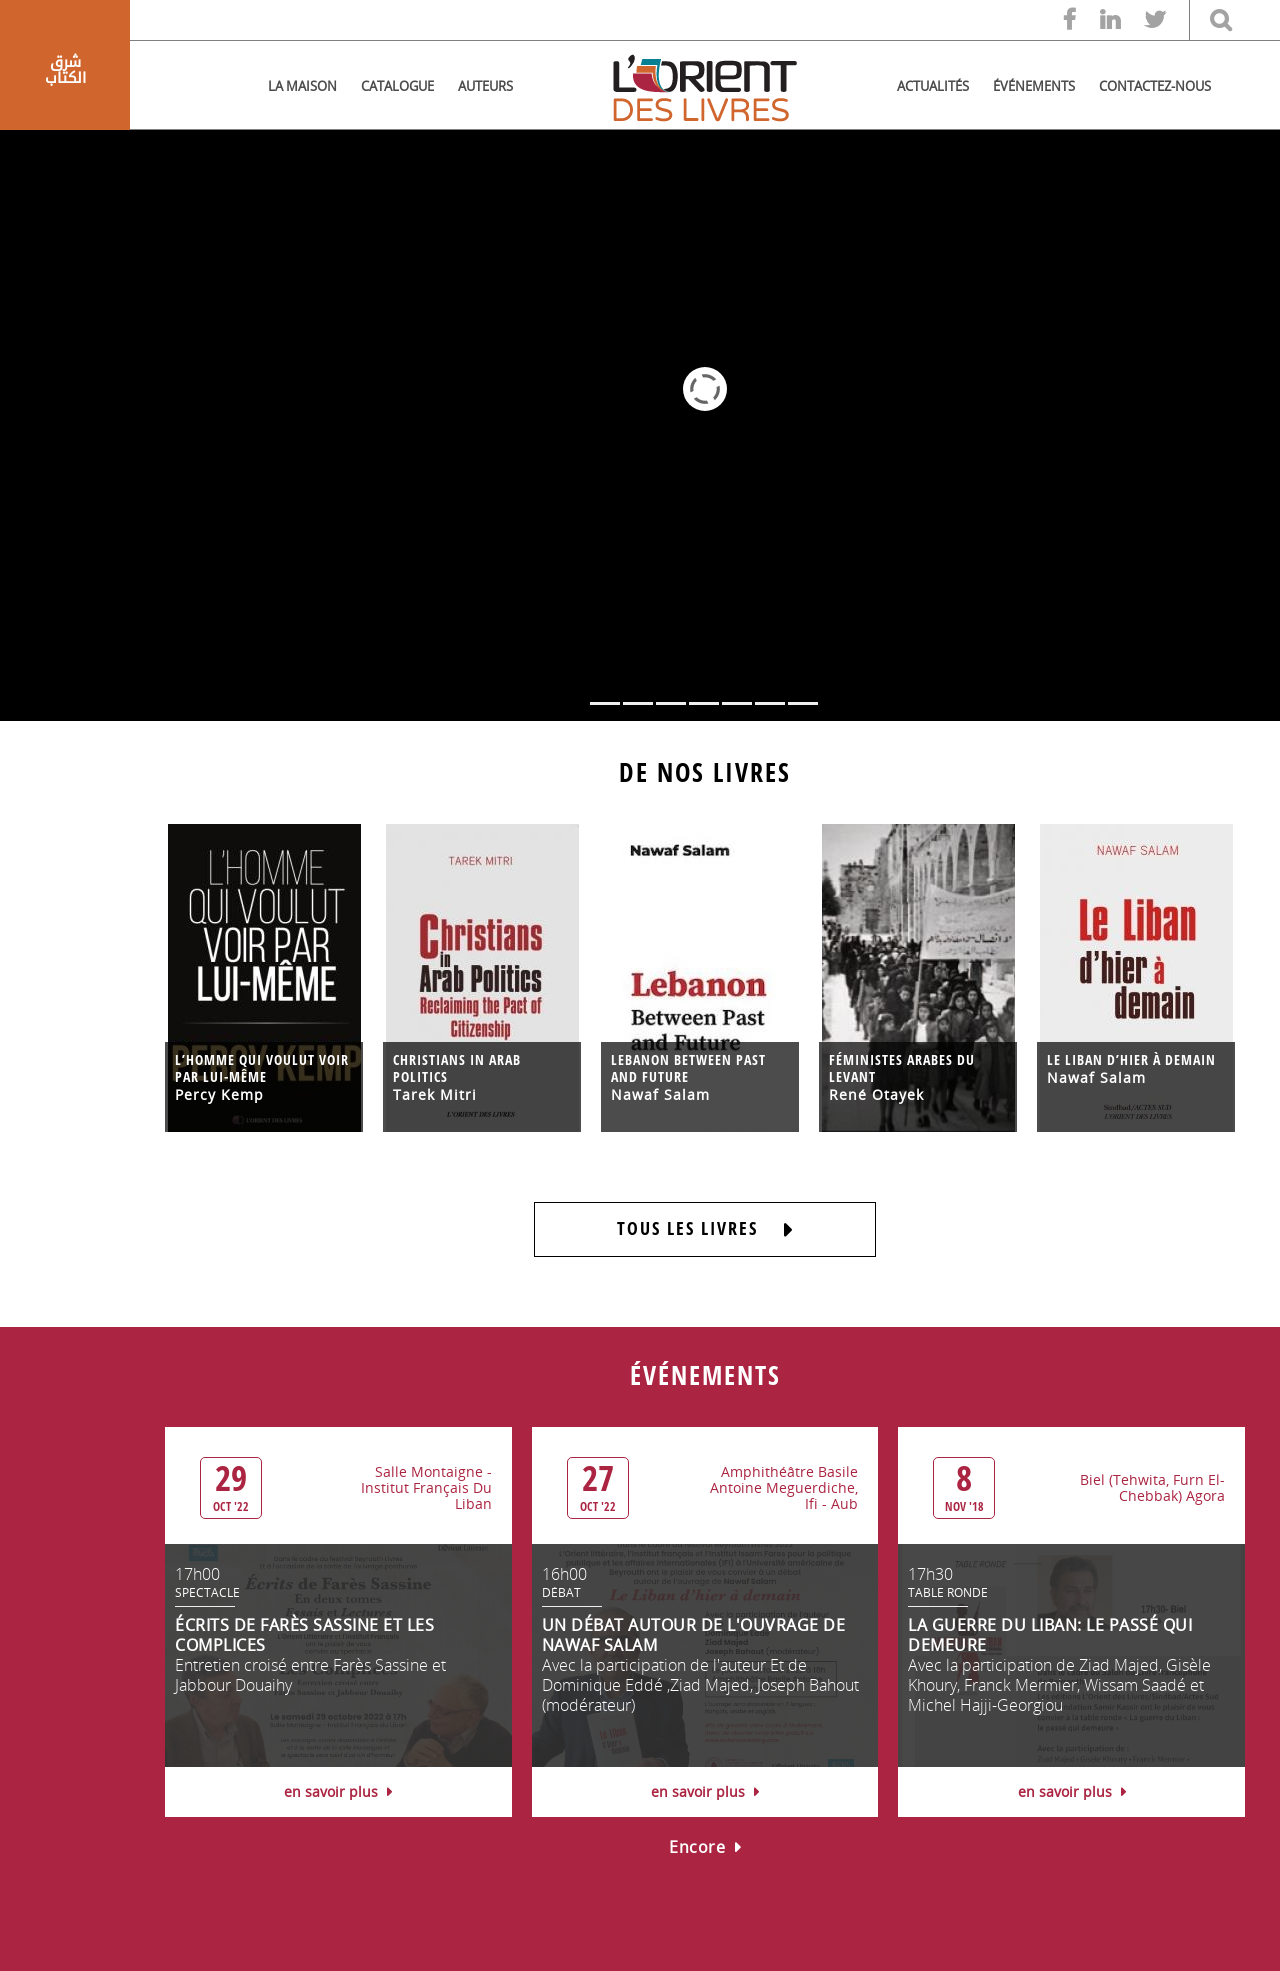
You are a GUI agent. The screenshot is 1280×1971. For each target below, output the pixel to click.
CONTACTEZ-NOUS (1155, 86)
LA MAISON (302, 86)
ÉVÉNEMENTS (1034, 86)
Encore (705, 1847)
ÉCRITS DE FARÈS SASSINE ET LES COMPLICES (304, 1635)
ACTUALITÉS (933, 86)
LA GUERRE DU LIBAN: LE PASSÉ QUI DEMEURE (1050, 1635)
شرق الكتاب (65, 70)
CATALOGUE (397, 86)
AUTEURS (485, 86)
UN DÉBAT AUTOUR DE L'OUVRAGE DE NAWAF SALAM (694, 1635)
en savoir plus (338, 1791)
